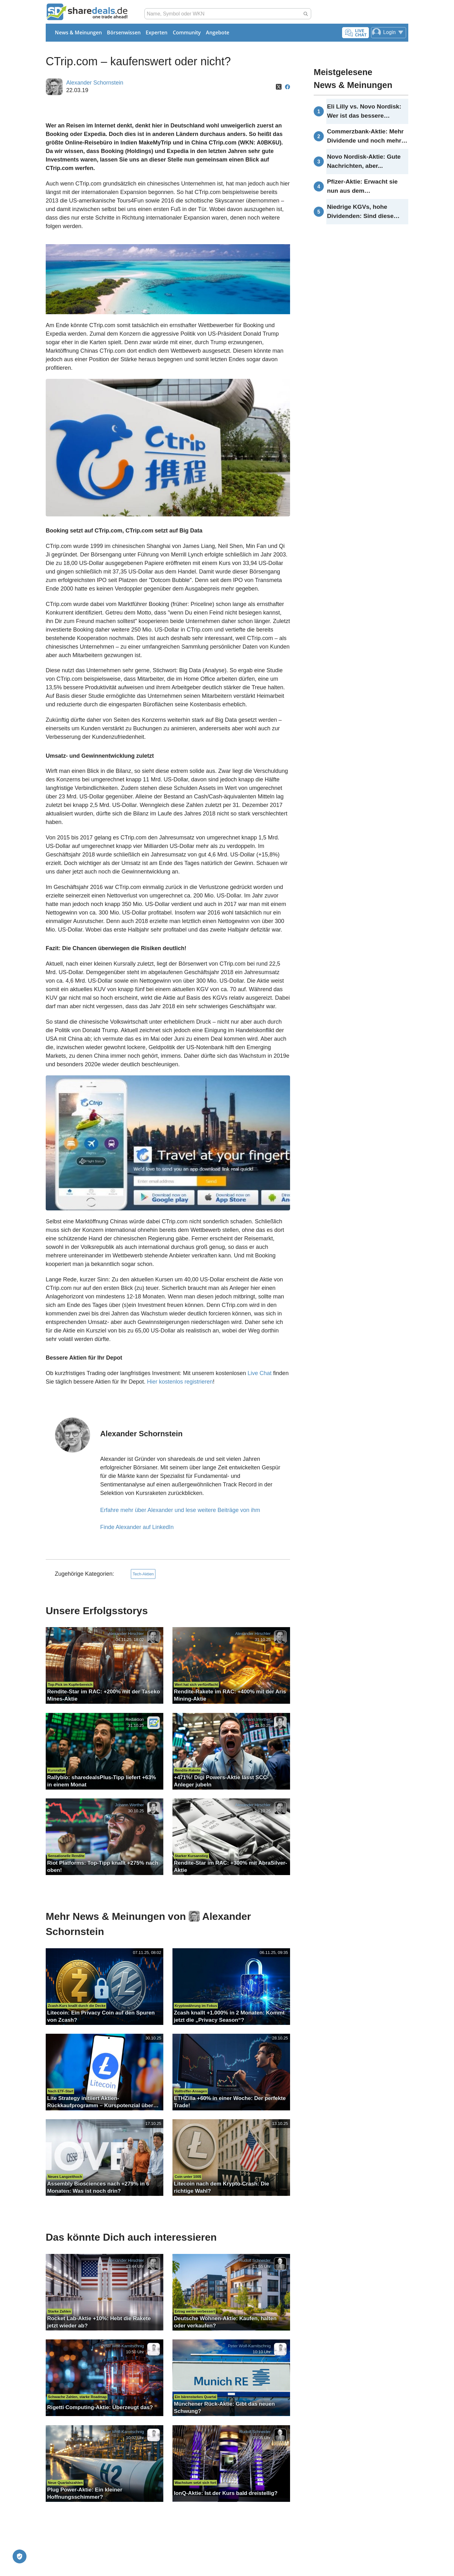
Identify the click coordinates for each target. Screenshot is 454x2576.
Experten (156, 32)
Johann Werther (256, 1719)
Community (187, 32)
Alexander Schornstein (94, 82)
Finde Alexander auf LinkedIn (137, 1527)
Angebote (217, 32)
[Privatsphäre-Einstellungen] (19, 2556)
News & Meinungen (78, 32)
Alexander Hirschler (126, 1634)
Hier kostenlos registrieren (180, 1382)
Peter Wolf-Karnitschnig (122, 2346)
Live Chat (259, 1373)
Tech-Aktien (143, 1574)
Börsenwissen (124, 32)
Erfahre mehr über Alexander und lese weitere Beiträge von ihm (180, 1510)
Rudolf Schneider (255, 2260)
